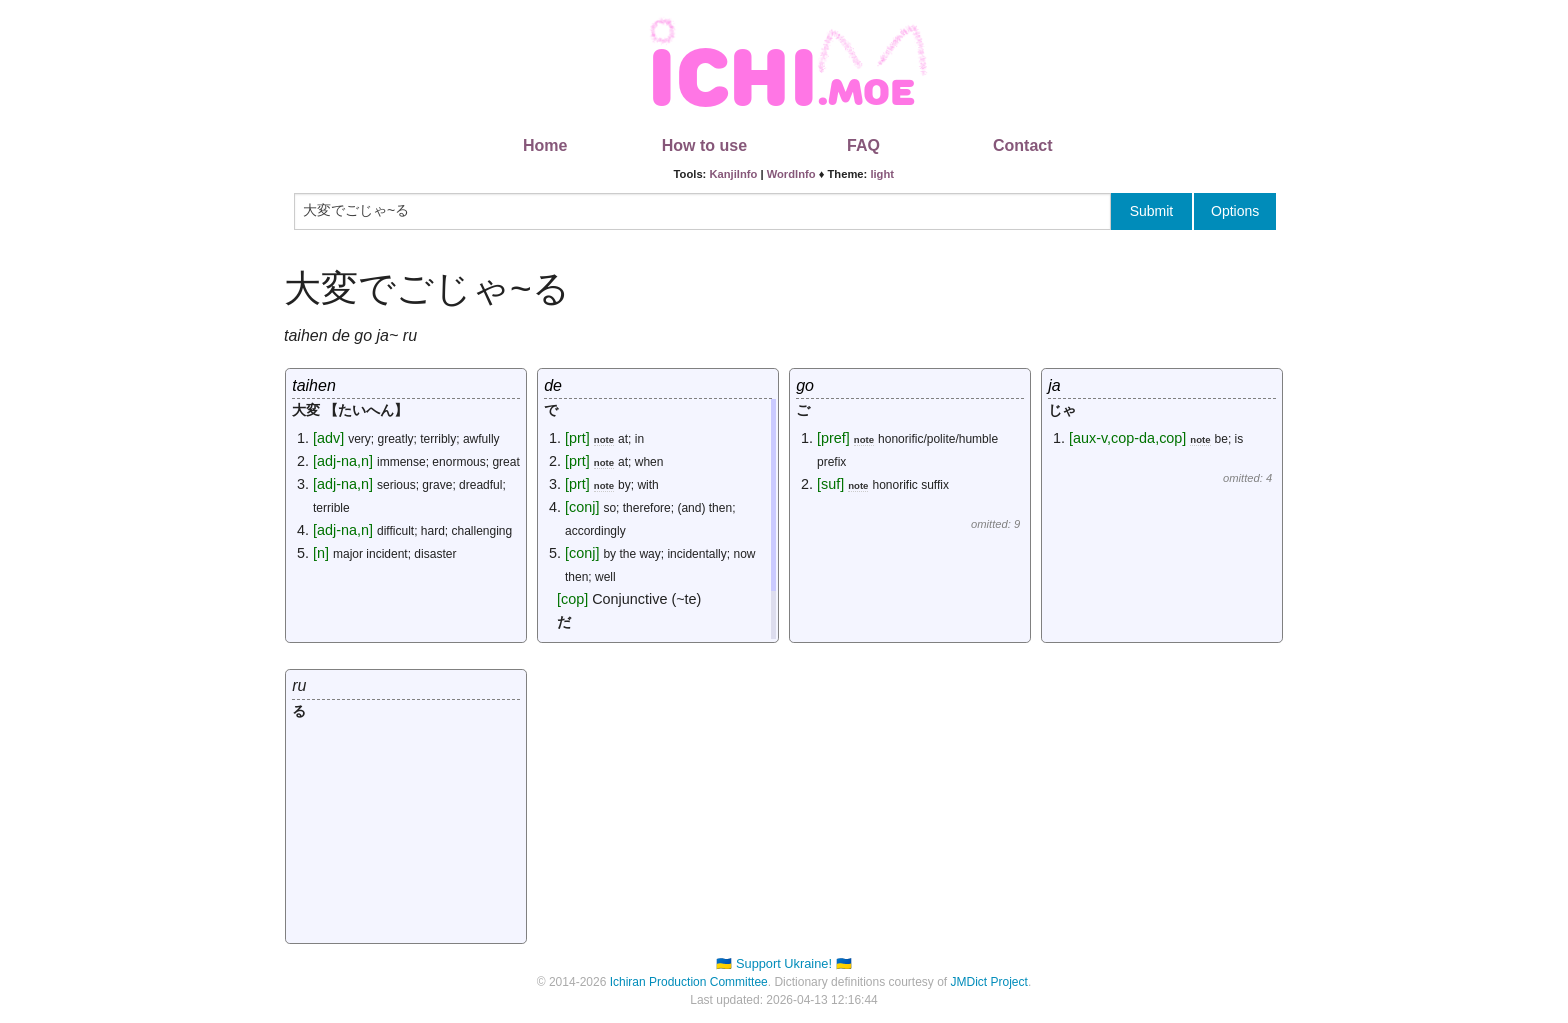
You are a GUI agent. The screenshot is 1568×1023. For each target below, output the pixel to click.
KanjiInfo (733, 174)
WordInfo (791, 174)
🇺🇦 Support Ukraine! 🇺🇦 (783, 963)
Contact (1023, 145)
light (882, 174)
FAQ (863, 145)
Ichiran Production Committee (689, 982)
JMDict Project (989, 982)
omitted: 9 (995, 524)
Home (545, 145)
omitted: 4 (1247, 478)
